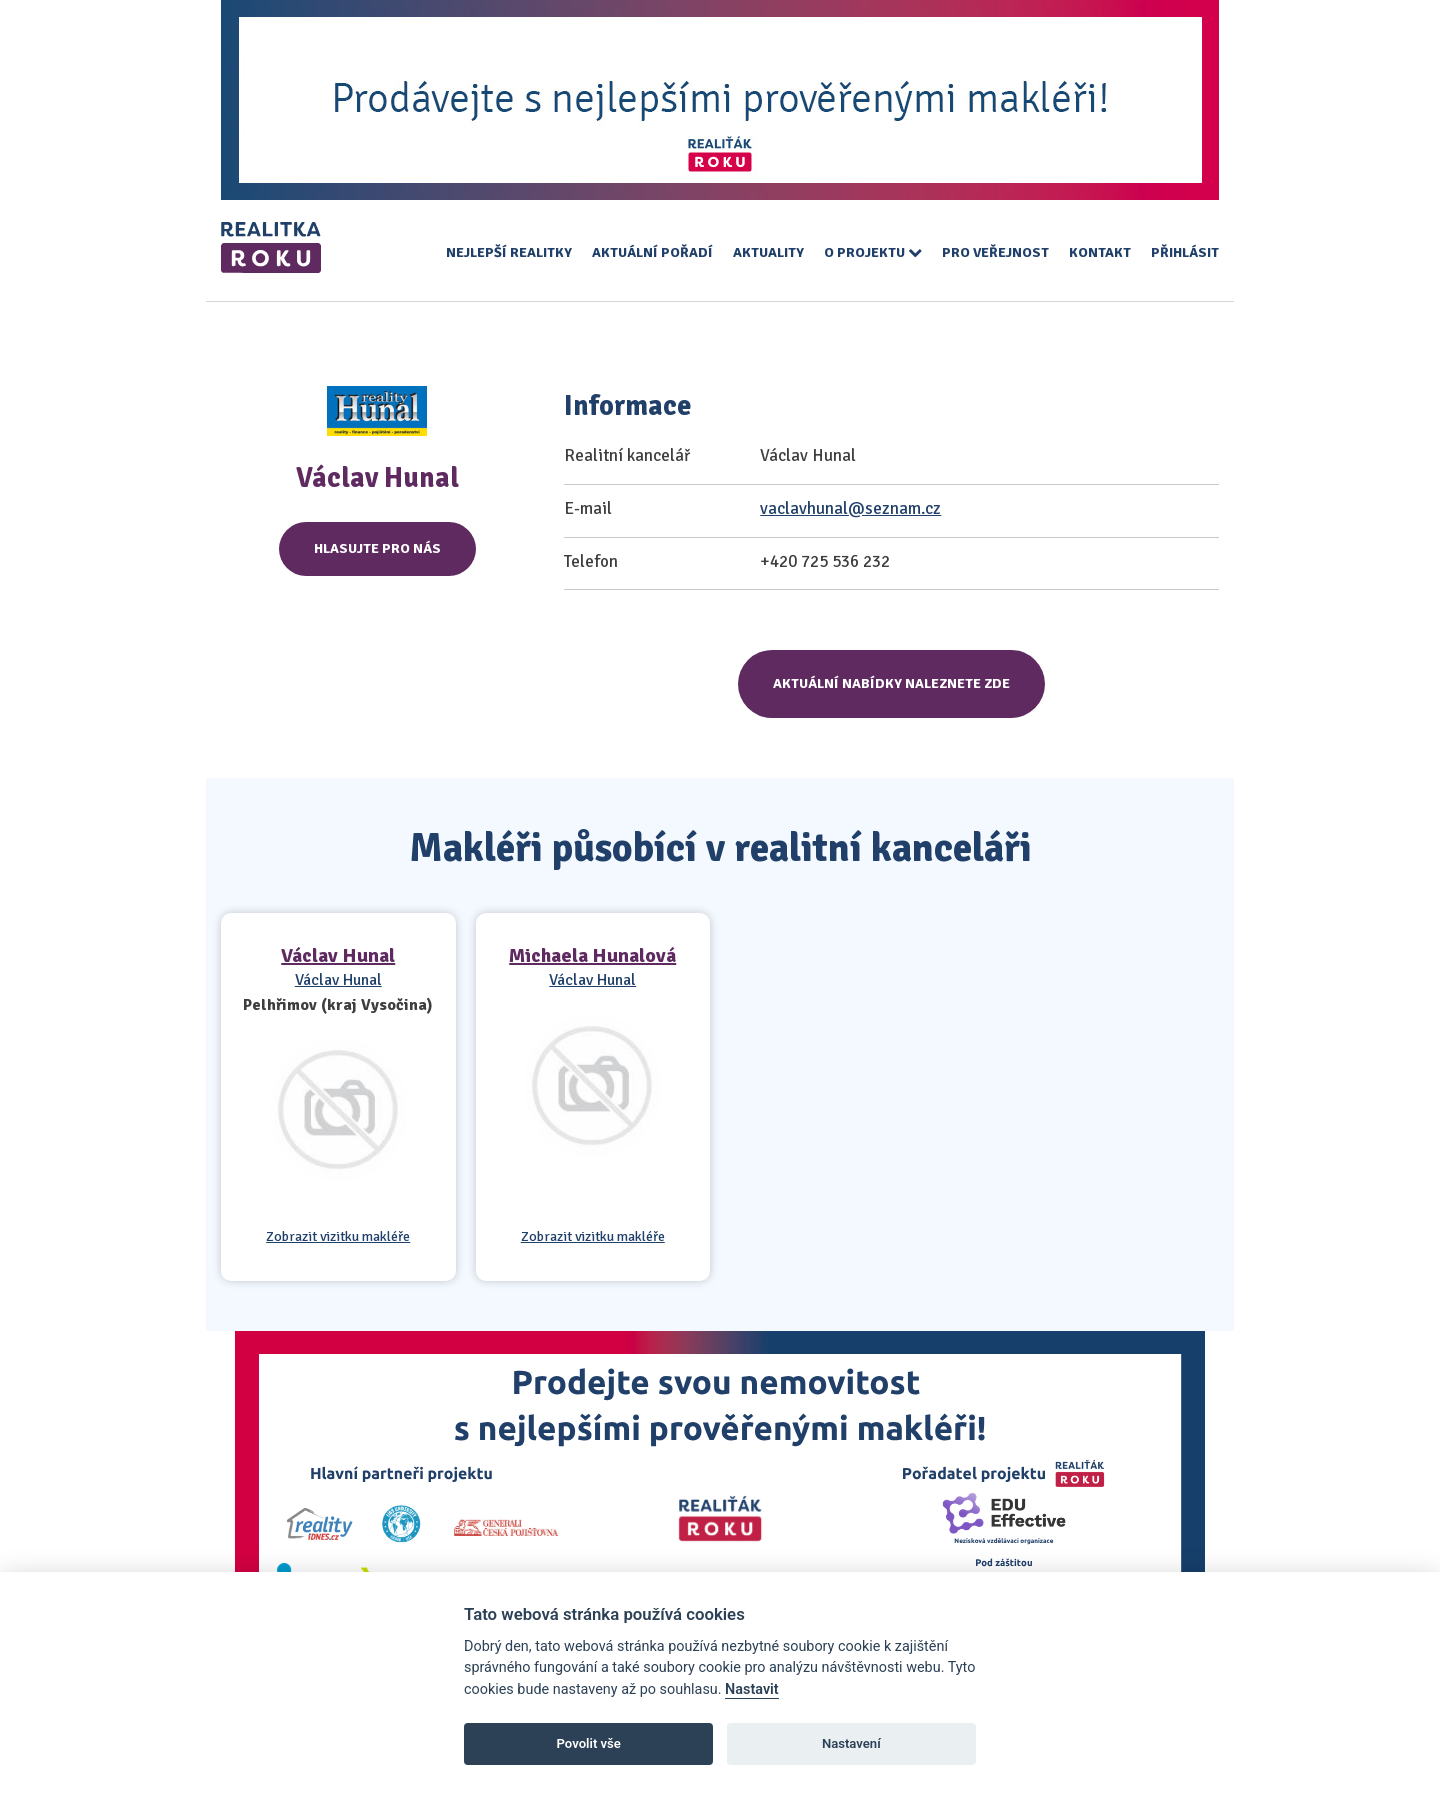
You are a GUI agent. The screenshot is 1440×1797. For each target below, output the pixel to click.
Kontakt (1100, 252)
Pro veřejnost (995, 252)
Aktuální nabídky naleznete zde (891, 683)
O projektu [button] (873, 252)
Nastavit (752, 1689)
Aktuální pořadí (652, 252)
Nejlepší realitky (509, 252)
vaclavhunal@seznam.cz (850, 508)
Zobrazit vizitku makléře (338, 1237)
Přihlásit (1185, 252)
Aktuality (768, 252)
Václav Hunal (338, 955)
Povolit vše (589, 1743)
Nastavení (851, 1743)
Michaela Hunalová (592, 955)
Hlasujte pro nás (377, 548)
